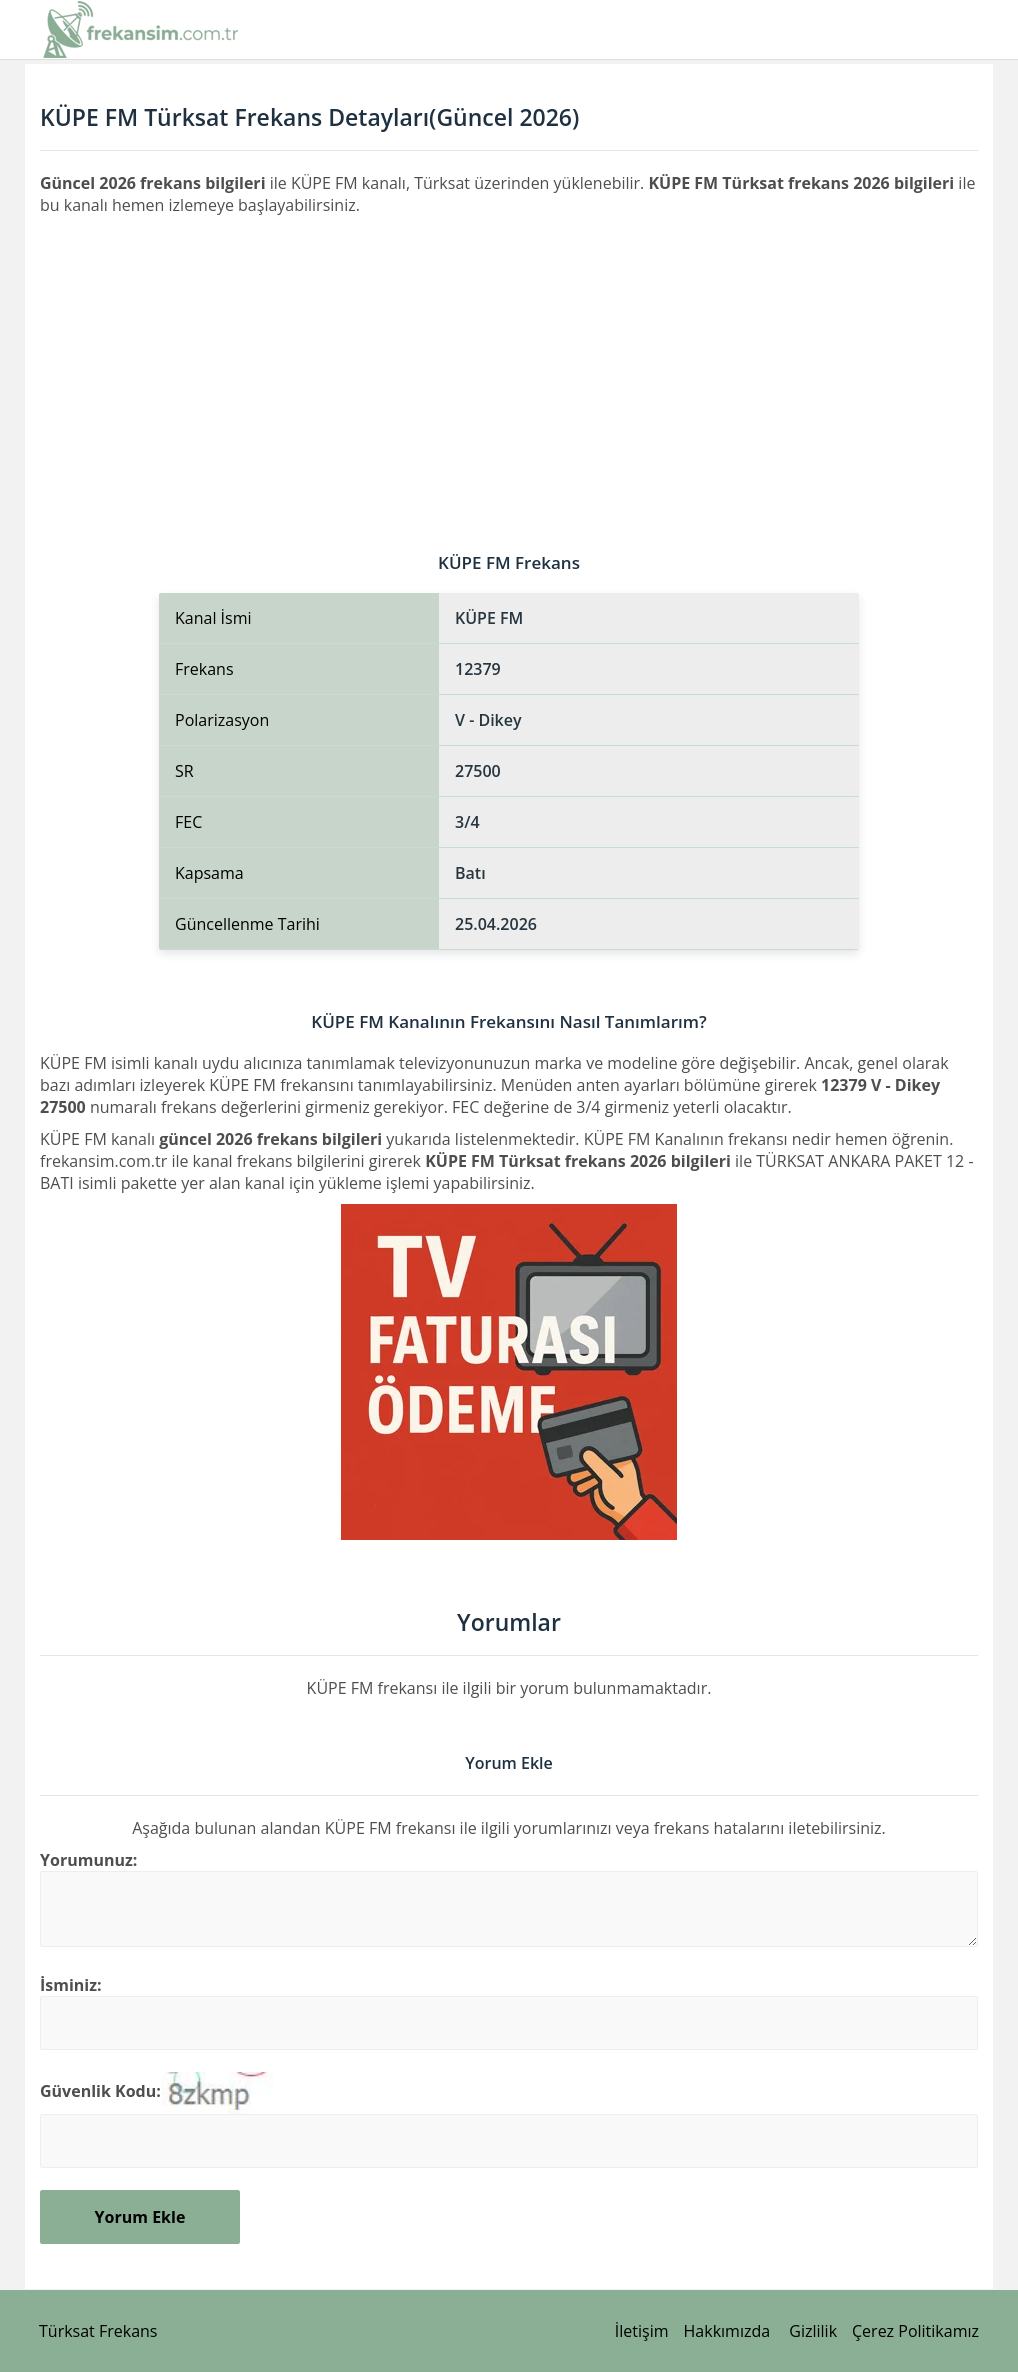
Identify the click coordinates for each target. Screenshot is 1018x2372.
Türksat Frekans (98, 2331)
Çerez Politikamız (915, 2331)
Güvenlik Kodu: (100, 2091)
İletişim (642, 2331)
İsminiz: (71, 1985)
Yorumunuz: (88, 1860)
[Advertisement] (509, 366)
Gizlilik (813, 2331)
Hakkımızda (727, 2331)
